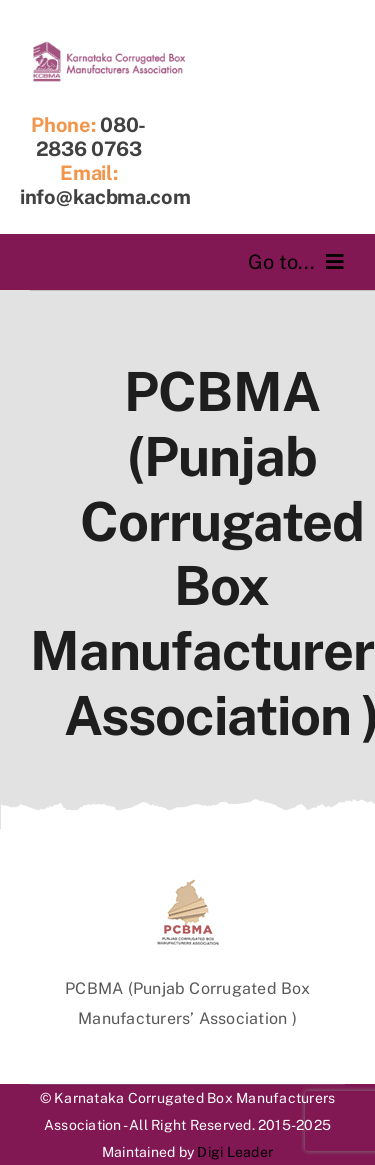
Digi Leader (235, 1152)
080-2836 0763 (91, 137)
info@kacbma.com (105, 197)
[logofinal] (109, 47)
